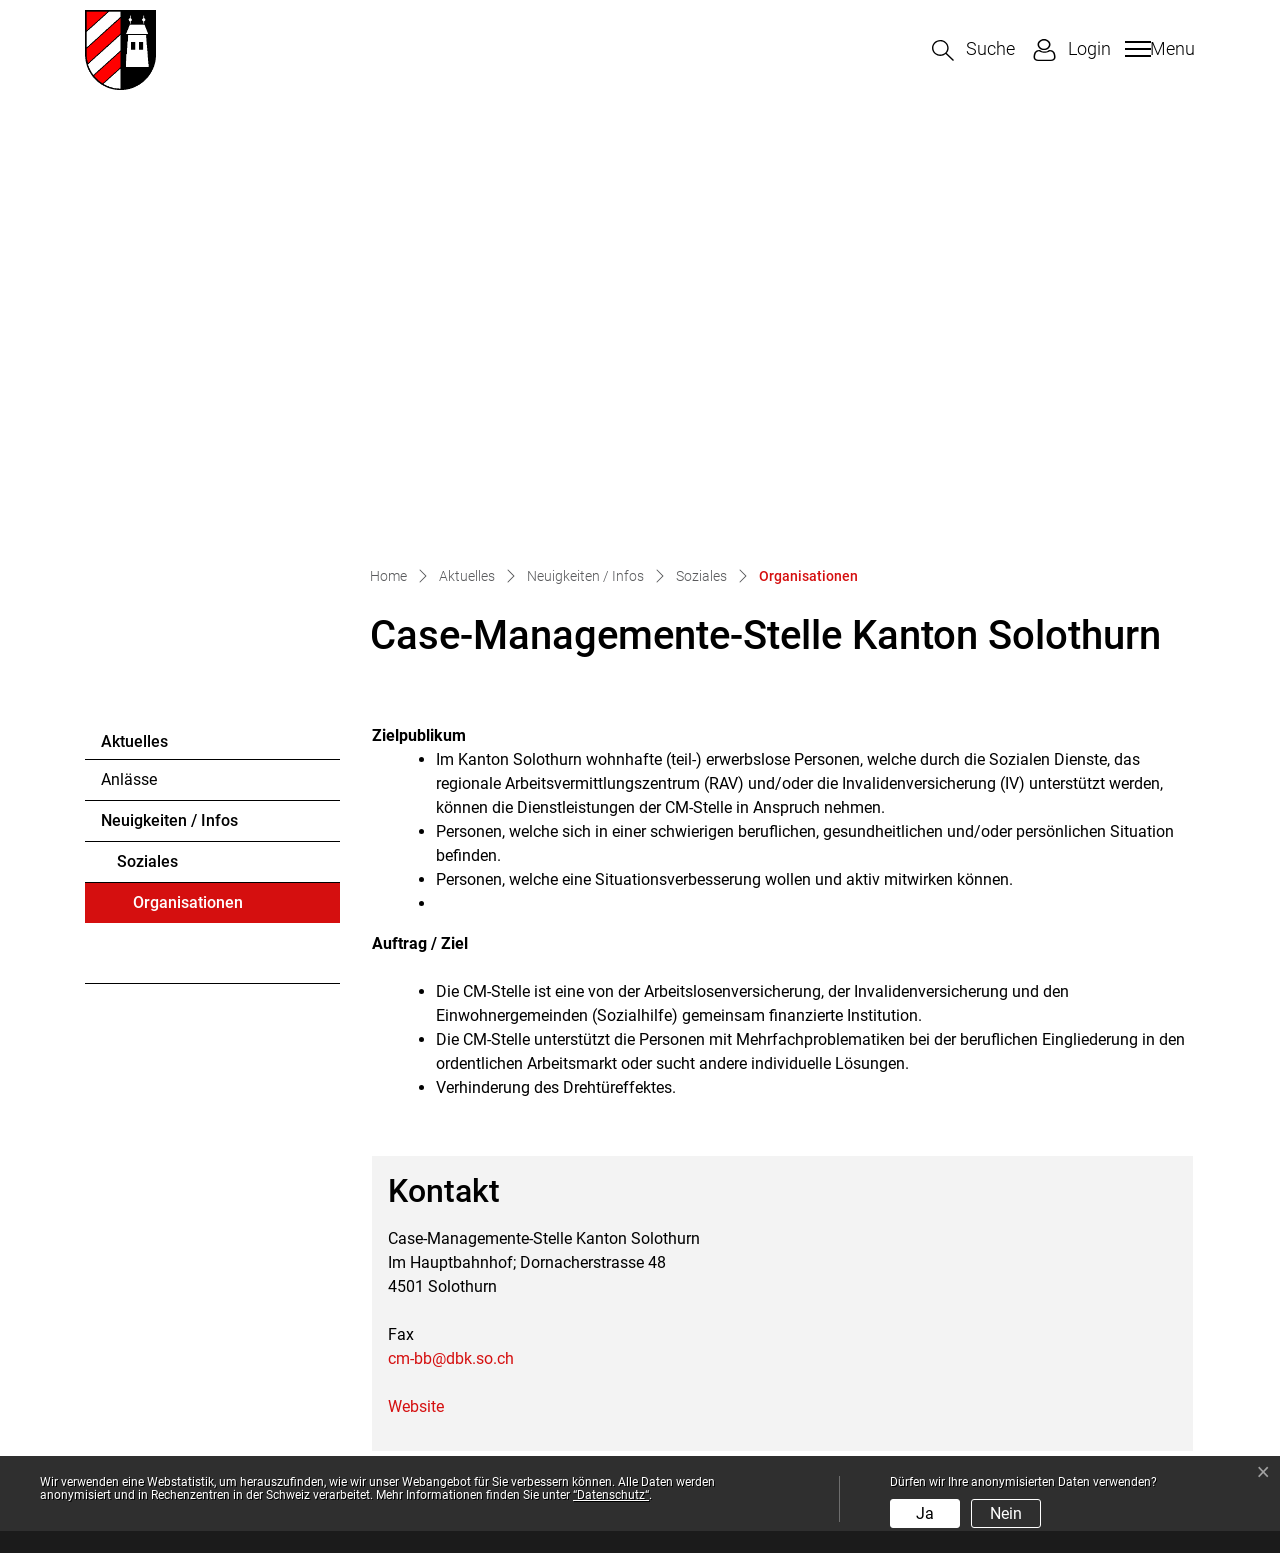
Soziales (147, 435)
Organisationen (187, 482)
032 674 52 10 (195, 1306)
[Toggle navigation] (1157, 49)
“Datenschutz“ (611, 1495)
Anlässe (129, 353)
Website (426, 980)
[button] (973, 50)
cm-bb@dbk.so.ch (451, 932)
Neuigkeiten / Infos (169, 394)
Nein (1006, 1513)
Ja (925, 1513)
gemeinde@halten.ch (211, 1330)
